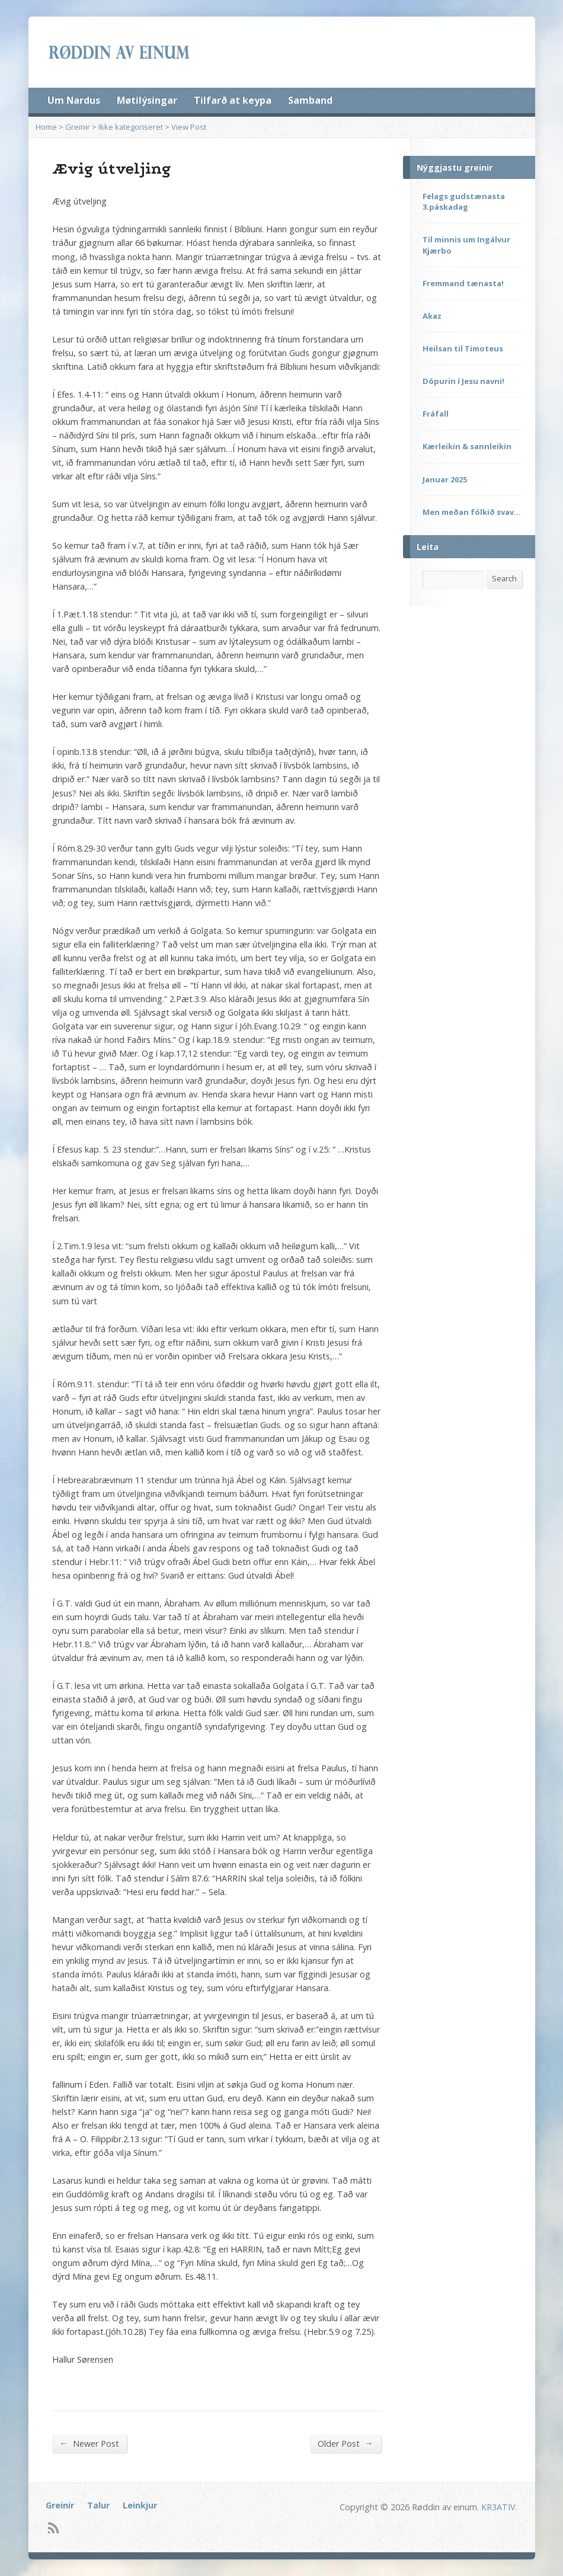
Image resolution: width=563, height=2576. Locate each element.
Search (504, 578)
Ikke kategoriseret (130, 126)
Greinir (77, 126)
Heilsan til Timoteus (463, 348)
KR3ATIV (498, 2507)
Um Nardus (73, 100)
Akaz (432, 316)
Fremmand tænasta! (463, 283)
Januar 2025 (445, 479)
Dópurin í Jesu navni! (463, 381)
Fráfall (436, 413)
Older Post (345, 2443)
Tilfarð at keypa (232, 100)
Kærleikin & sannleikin (467, 446)
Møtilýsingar (147, 100)
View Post (188, 126)
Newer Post (89, 2443)
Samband (310, 100)
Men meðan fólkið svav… (472, 512)
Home (46, 126)
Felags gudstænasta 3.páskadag (464, 201)
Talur (98, 2505)
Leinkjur (140, 2505)
